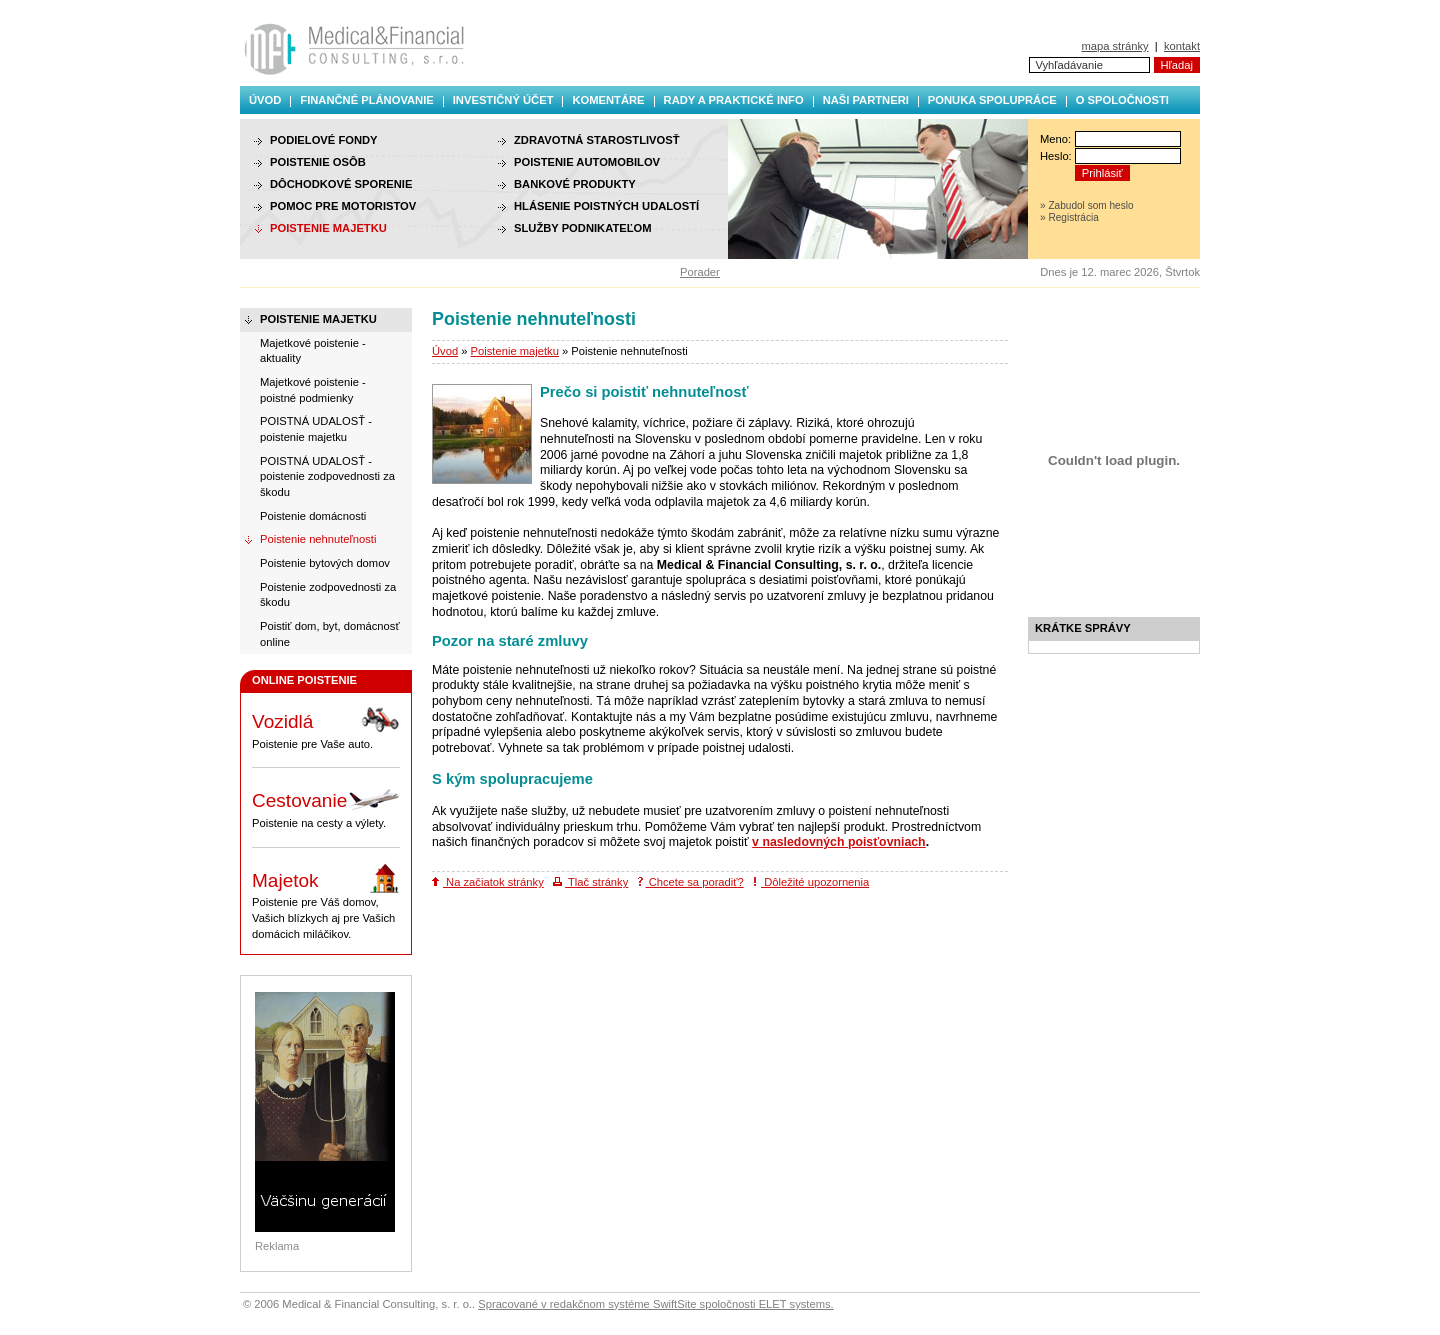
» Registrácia (1069, 217)
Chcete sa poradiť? (691, 882)
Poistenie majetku (515, 351)
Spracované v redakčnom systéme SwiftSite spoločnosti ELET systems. (655, 1304)
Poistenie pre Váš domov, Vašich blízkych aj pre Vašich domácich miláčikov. (326, 901)
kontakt (1182, 46)
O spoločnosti (1122, 100)
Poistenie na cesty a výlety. (326, 806)
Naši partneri (866, 100)
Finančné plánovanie (366, 100)
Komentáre (608, 100)
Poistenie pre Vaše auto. (326, 727)
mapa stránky (1114, 46)
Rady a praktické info (734, 100)
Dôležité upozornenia (811, 882)
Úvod (265, 100)
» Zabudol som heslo (1087, 205)
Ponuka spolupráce (992, 100)
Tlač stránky (590, 882)
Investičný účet (503, 100)
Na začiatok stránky (488, 882)
